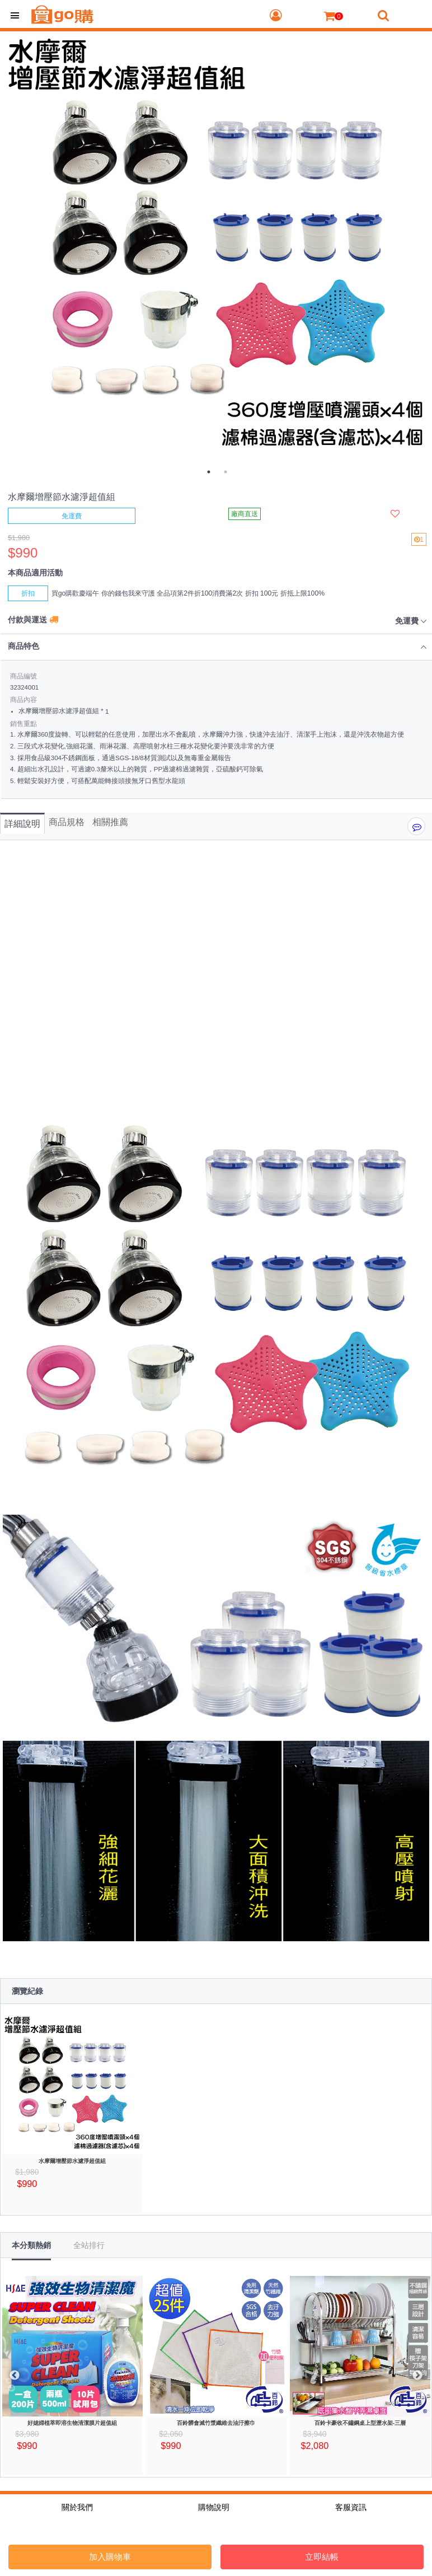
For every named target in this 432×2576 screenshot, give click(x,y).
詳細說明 (22, 823)
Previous (14, 2375)
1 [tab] (208, 471)
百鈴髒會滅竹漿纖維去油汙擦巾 (216, 2423)
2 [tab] (225, 471)
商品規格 (66, 822)
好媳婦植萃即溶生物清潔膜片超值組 (72, 2423)
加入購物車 (110, 2556)
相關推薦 (110, 822)
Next (417, 2375)
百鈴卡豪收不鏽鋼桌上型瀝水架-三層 (360, 2423)
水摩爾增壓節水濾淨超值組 (72, 2161)
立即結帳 (322, 2556)
